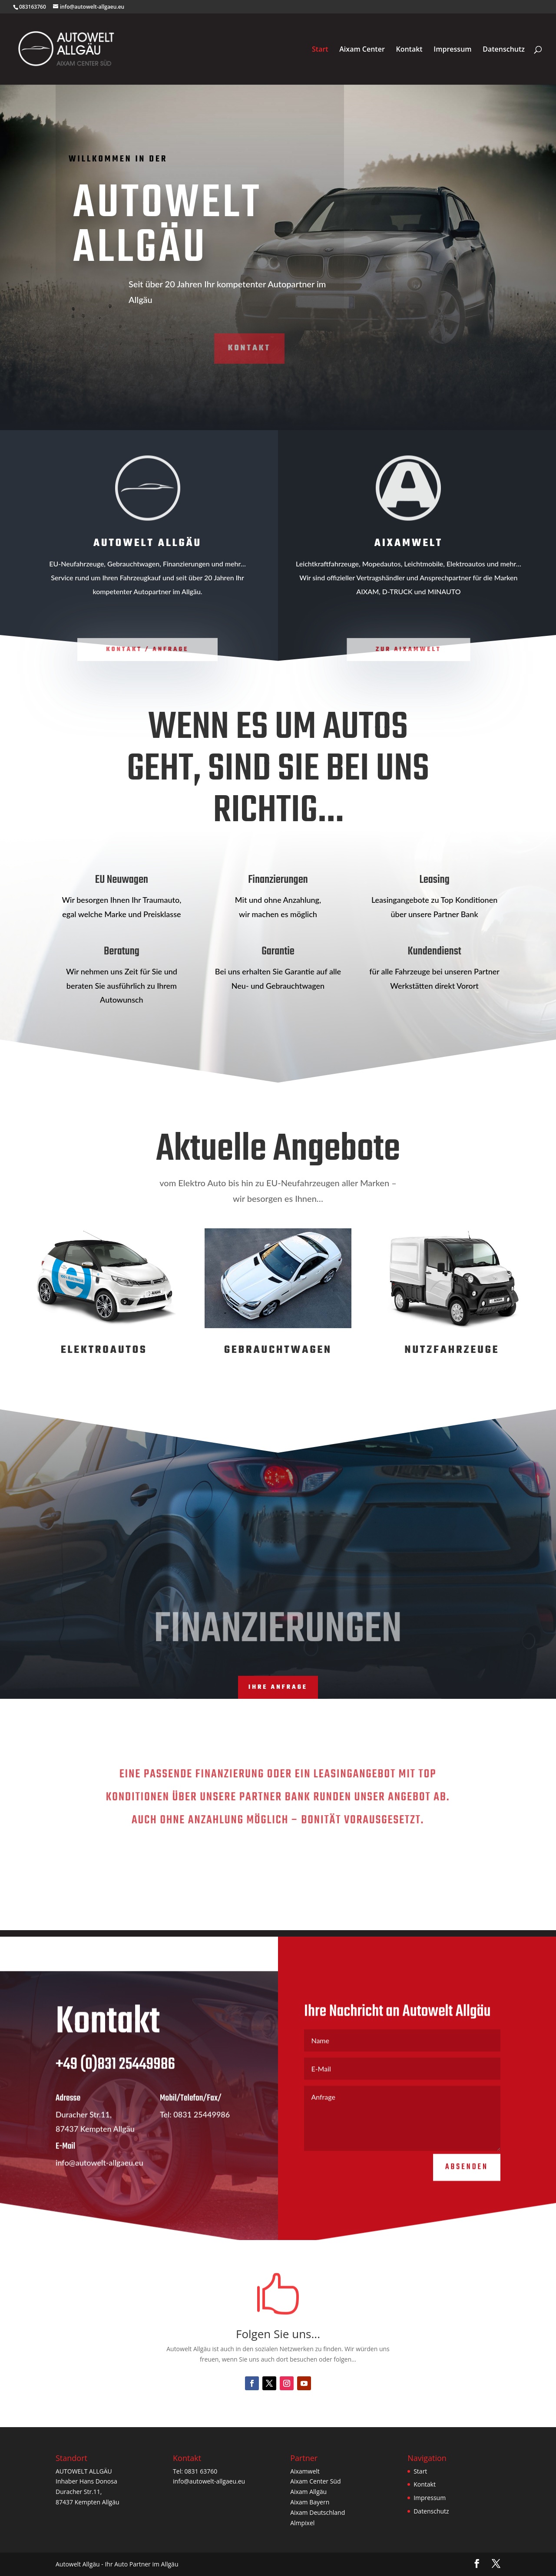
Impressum (452, 50)
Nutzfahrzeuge (452, 1350)
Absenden (466, 2185)
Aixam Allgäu (308, 2491)
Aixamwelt (305, 2471)
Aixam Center (362, 50)
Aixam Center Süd (315, 2481)
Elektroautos (104, 1350)
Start (320, 50)
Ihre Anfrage (278, 1687)
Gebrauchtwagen (278, 1350)
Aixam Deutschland (317, 2512)
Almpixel (302, 2523)
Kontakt (409, 50)
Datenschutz (504, 50)
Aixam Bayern (309, 2502)
